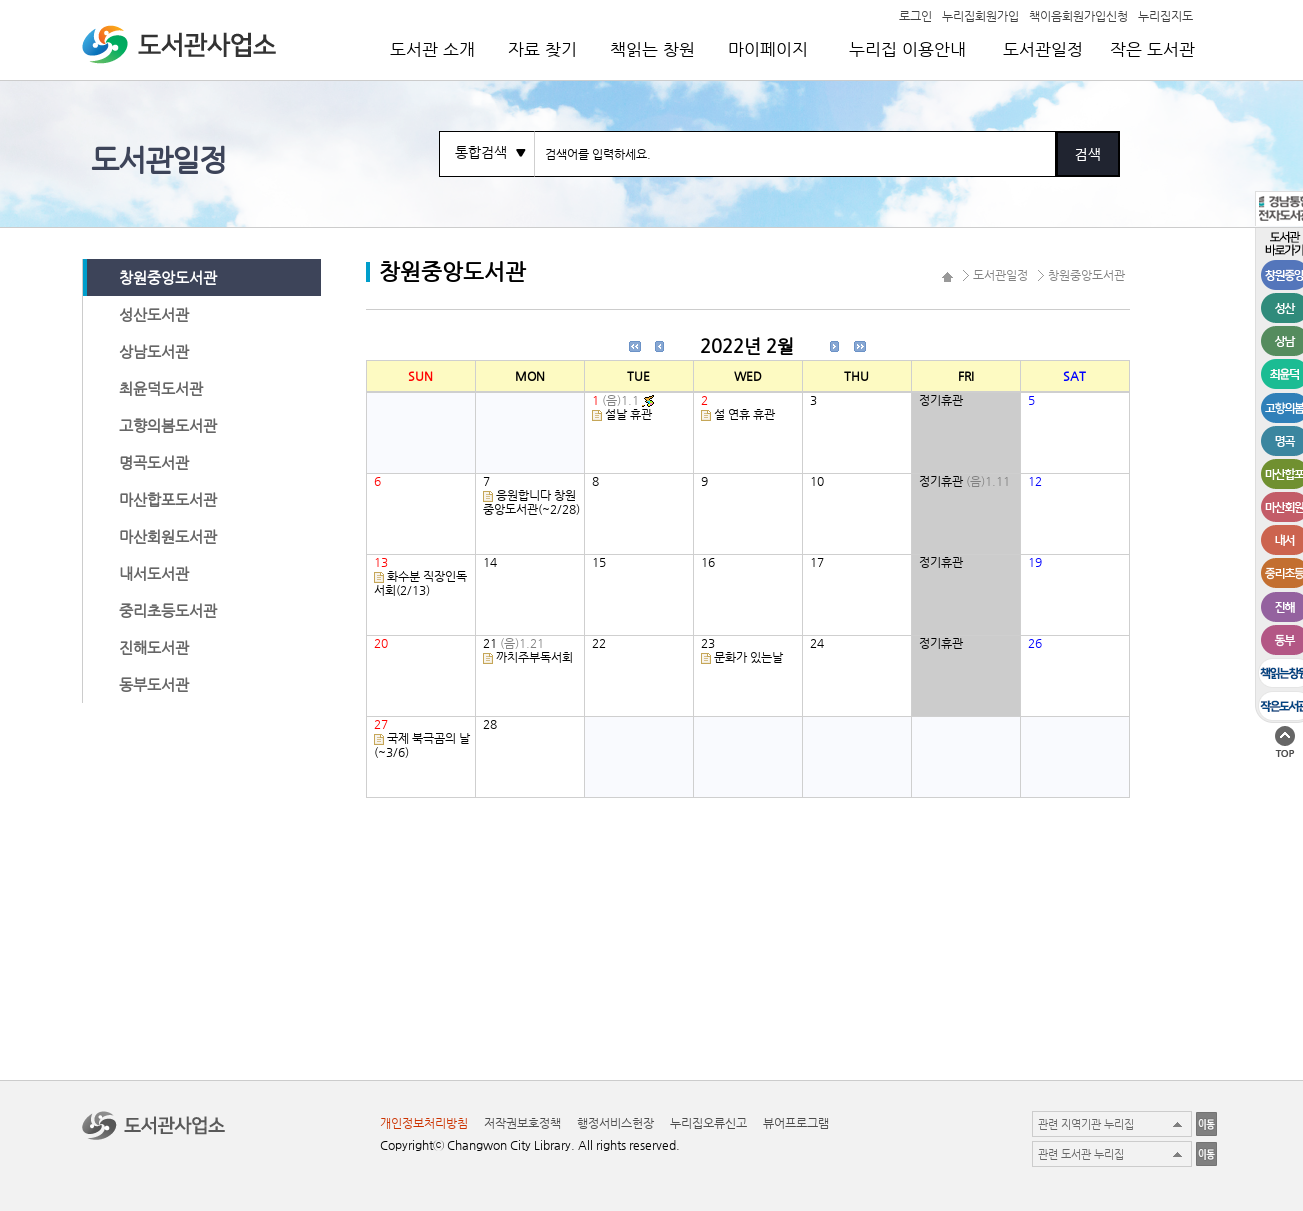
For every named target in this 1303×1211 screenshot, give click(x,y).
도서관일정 (1043, 49)
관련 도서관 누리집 (1081, 1154)
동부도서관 (154, 684)
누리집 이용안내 (907, 49)
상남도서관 (154, 351)
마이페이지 (768, 49)
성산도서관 (154, 314)
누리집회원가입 (980, 15)
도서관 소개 (432, 49)
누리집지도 (1165, 15)
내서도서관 (154, 573)
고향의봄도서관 (168, 425)
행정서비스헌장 (615, 1123)
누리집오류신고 (708, 1123)
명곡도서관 (154, 462)
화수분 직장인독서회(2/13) (420, 583)
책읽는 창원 (652, 49)
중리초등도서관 (168, 610)
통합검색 (481, 152)
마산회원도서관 (168, 536)
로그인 (915, 15)
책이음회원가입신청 (1078, 15)
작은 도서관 (1152, 49)
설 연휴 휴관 (744, 414)
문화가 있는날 (748, 657)
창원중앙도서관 (168, 277)
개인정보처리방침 (424, 1123)
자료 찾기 (542, 49)
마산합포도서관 (168, 499)
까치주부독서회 (534, 657)
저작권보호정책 (522, 1123)
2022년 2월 (747, 345)
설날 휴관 (628, 414)
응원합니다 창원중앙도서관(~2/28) (531, 502)
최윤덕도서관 (161, 388)
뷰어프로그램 (796, 1123)
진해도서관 (154, 647)
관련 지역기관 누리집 (1086, 1124)
